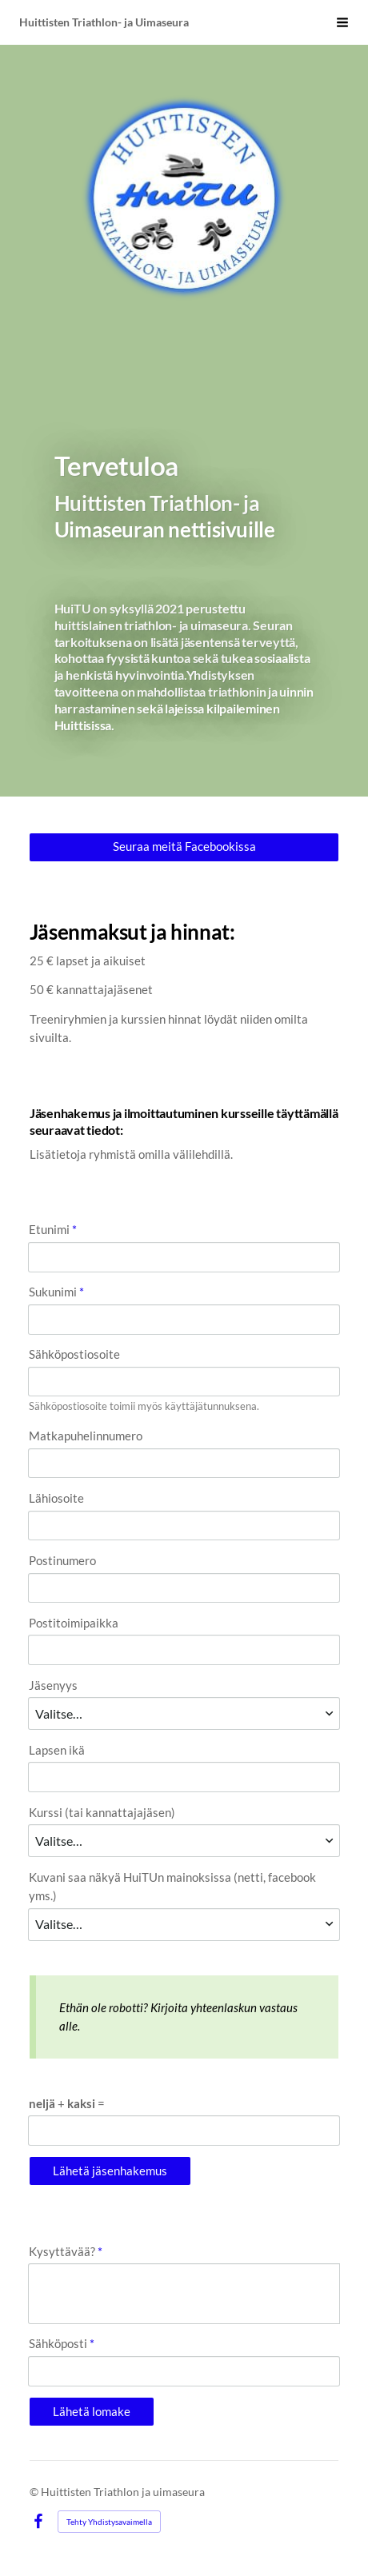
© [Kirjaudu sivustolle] (35, 2491)
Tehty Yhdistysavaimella (109, 2521)
